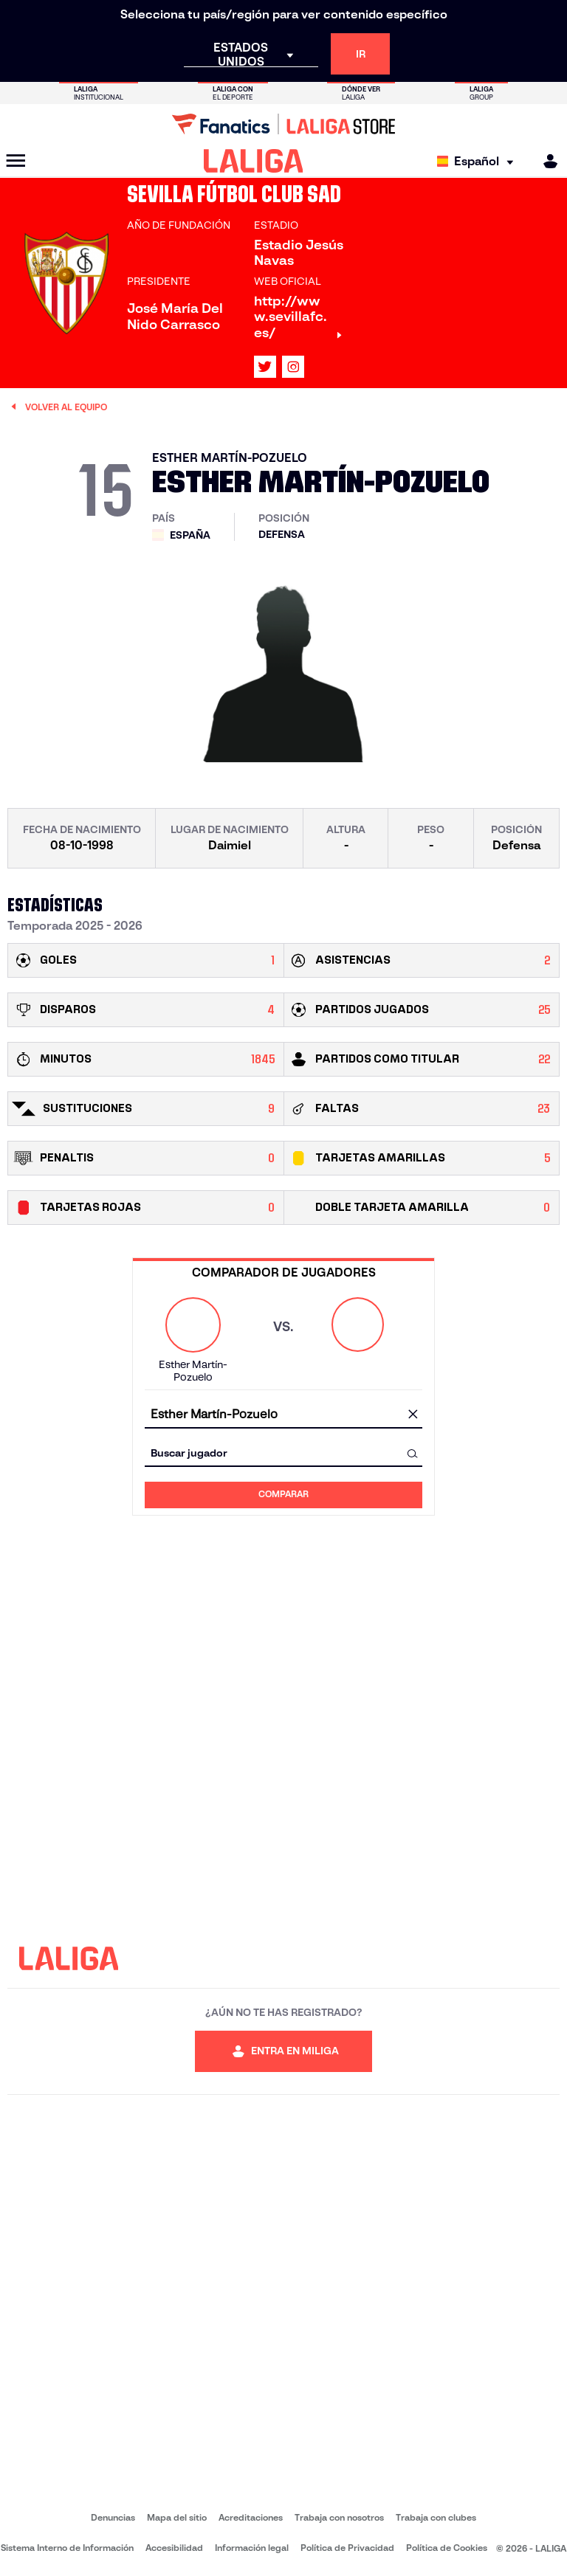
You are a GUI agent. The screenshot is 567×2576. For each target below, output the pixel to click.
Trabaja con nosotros (339, 2517)
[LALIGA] (253, 161)
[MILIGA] (545, 161)
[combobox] (283, 1415)
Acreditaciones (251, 2517)
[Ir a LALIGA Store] (283, 124)
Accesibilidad (174, 2547)
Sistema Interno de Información (67, 2547)
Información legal (252, 2547)
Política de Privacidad (347, 2547)
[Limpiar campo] (413, 1415)
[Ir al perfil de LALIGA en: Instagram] (293, 367)
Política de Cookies (446, 2547)
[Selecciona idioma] (478, 161)
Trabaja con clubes (436, 2517)
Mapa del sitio (177, 2517)
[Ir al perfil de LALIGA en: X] (265, 367)
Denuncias (113, 2517)
